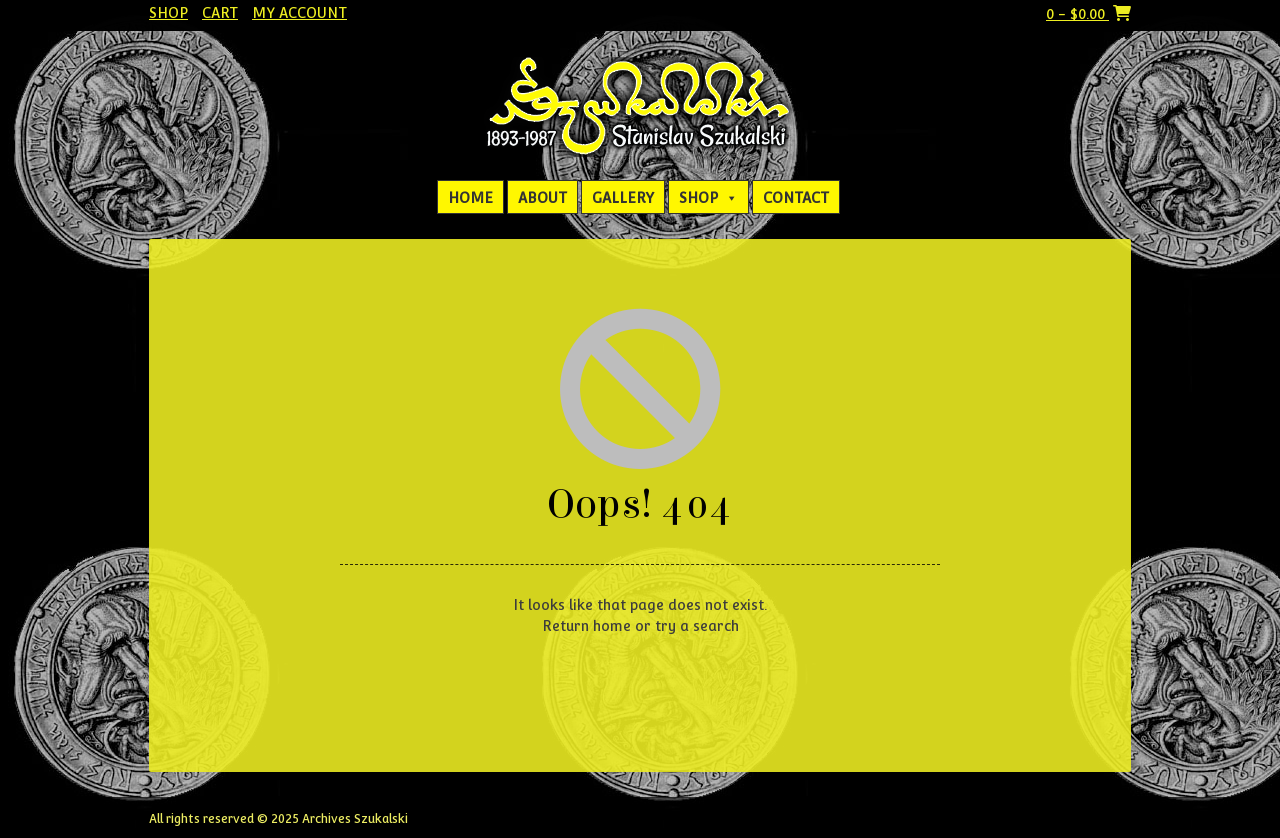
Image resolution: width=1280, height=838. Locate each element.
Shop (168, 13)
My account (299, 13)
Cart (220, 13)
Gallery (623, 198)
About (542, 198)
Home (470, 198)
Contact (796, 198)
